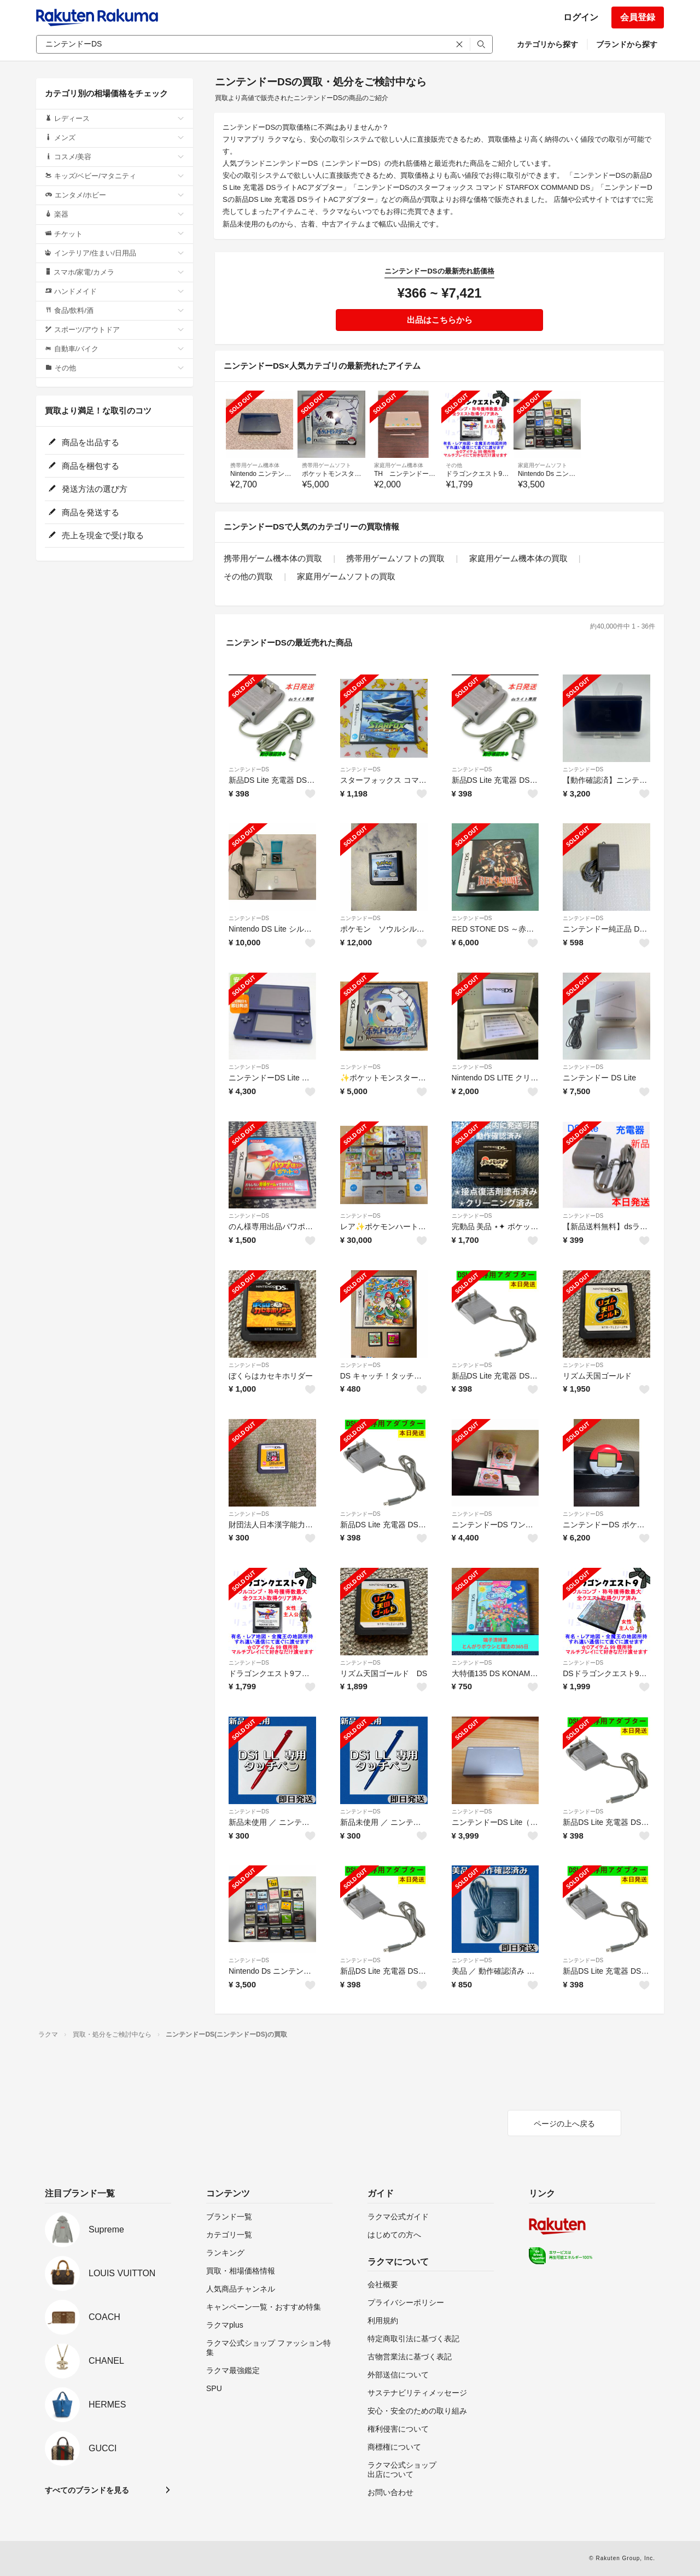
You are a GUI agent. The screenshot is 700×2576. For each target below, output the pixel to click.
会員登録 (637, 17)
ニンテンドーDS (249, 769)
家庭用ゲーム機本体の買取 (518, 558)
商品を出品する (83, 442)
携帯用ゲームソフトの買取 (395, 558)
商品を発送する (83, 512)
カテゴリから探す (547, 44)
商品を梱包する (83, 465)
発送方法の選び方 (87, 488)
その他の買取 (248, 576)
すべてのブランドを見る (87, 2490)
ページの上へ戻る (564, 2123)
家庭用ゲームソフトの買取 (346, 576)
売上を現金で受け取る (96, 535)
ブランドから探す (626, 44)
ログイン (580, 17)
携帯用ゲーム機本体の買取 (273, 558)
